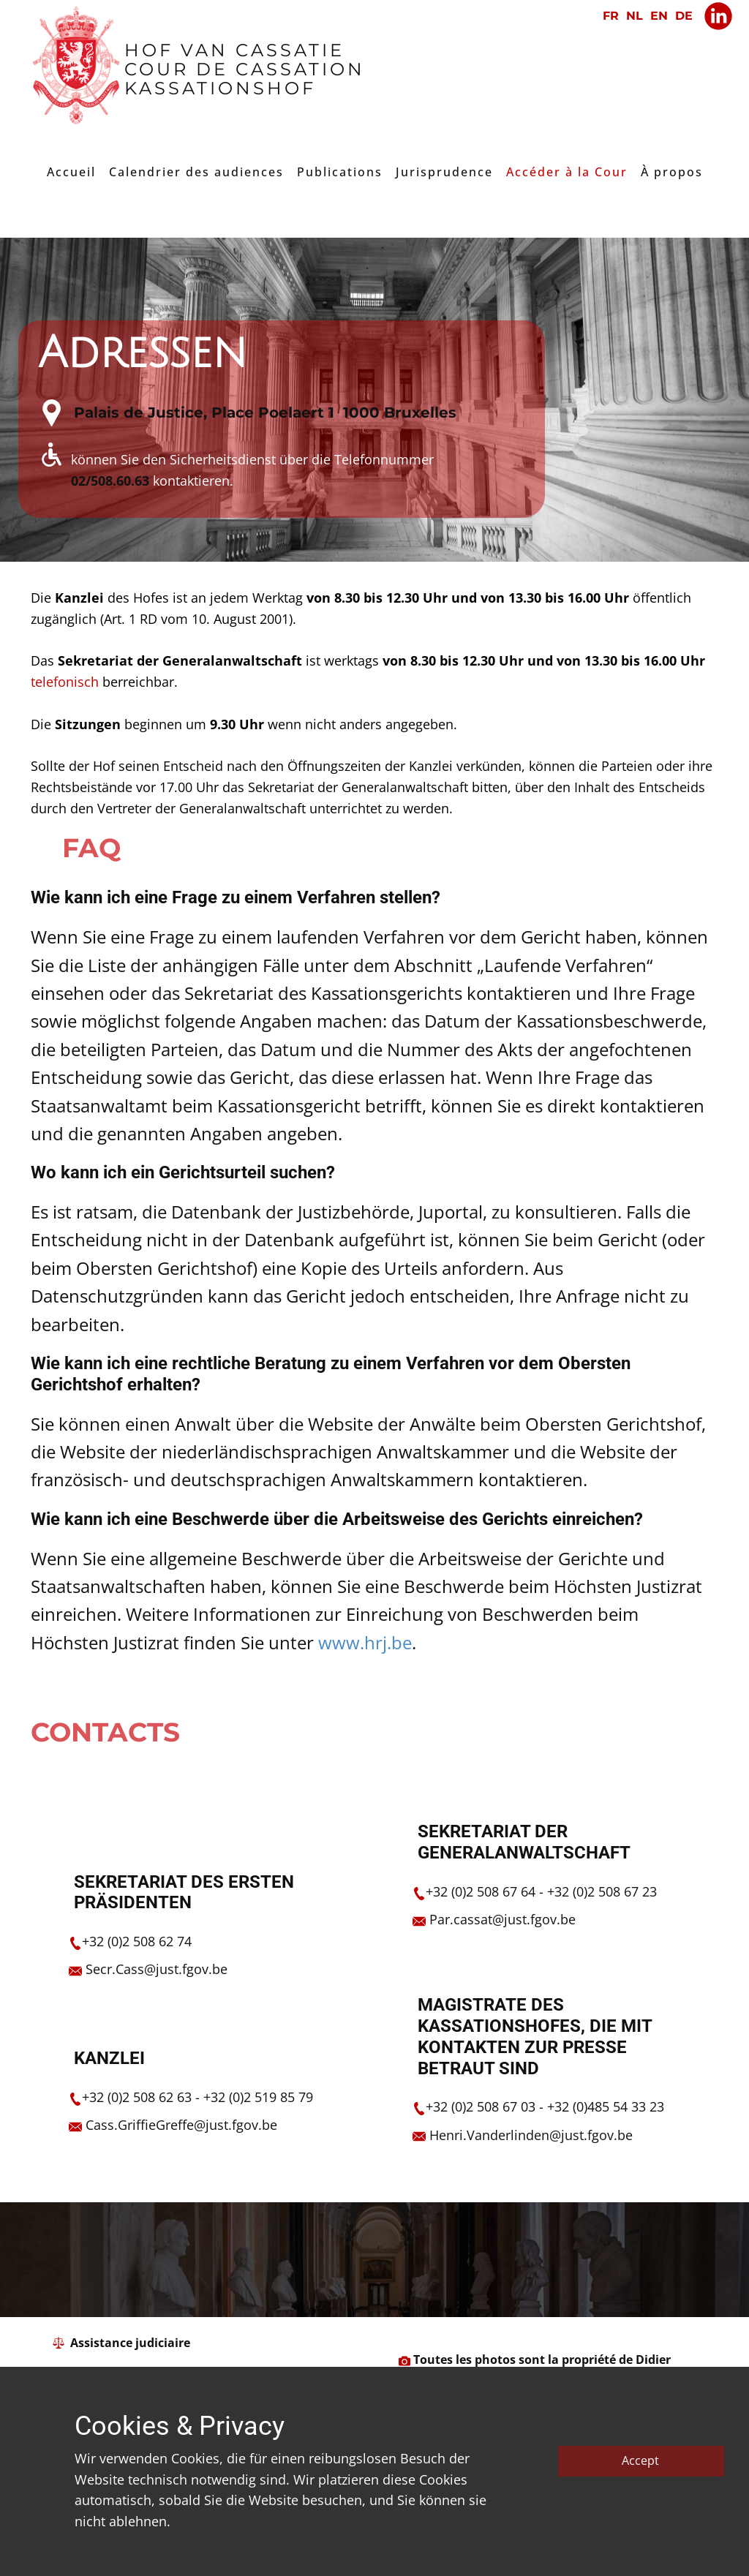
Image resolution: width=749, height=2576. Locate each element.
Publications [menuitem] (340, 172)
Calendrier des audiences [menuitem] (196, 172)
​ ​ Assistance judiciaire (121, 2343)
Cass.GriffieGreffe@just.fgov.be (181, 2125)
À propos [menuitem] (672, 172)
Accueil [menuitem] (71, 172)
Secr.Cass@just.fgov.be (156, 1969)
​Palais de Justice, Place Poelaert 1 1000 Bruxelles (265, 412)
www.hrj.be (365, 1642)
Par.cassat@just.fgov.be (502, 1919)
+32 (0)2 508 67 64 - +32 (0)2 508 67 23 (541, 1891)
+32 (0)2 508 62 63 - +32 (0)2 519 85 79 (197, 2097)
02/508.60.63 (110, 480)
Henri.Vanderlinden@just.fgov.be (531, 2135)
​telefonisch (66, 681)
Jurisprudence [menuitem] (444, 172)
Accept (640, 2460)
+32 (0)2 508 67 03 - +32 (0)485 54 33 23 (545, 2106)
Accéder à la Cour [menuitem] (567, 172)
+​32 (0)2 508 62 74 (137, 1941)
